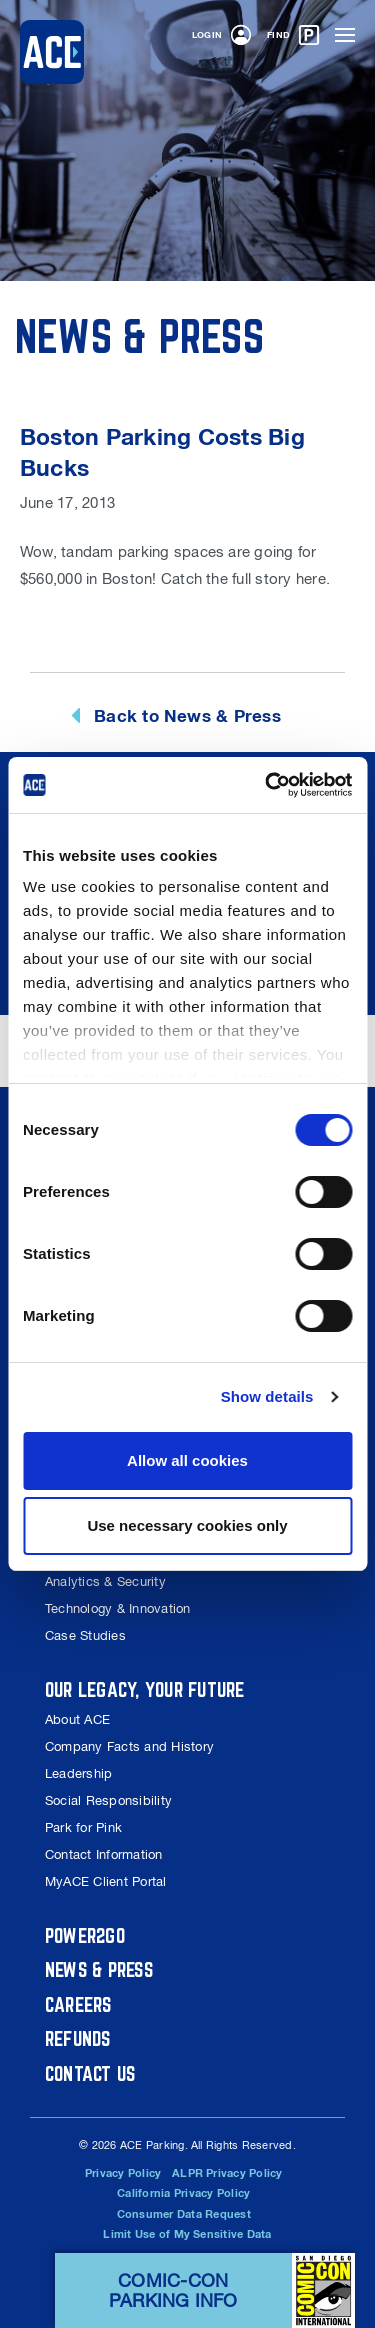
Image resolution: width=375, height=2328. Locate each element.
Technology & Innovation (118, 1608)
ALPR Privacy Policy (227, 2173)
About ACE (77, 1719)
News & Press (99, 1969)
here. (313, 578)
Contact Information (104, 1854)
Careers (78, 2004)
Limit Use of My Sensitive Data (187, 2234)
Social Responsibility (108, 1800)
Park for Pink (83, 1827)
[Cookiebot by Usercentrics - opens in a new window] (267, 785)
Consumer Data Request (184, 2214)
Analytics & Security (105, 1581)
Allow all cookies (187, 1460)
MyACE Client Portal (106, 1881)
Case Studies (85, 1635)
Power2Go (85, 1935)
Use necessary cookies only (187, 1525)
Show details (267, 1396)
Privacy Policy (123, 2173)
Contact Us (90, 2073)
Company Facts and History (129, 1746)
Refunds (78, 2038)
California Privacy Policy (183, 2193)
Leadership (78, 1773)
